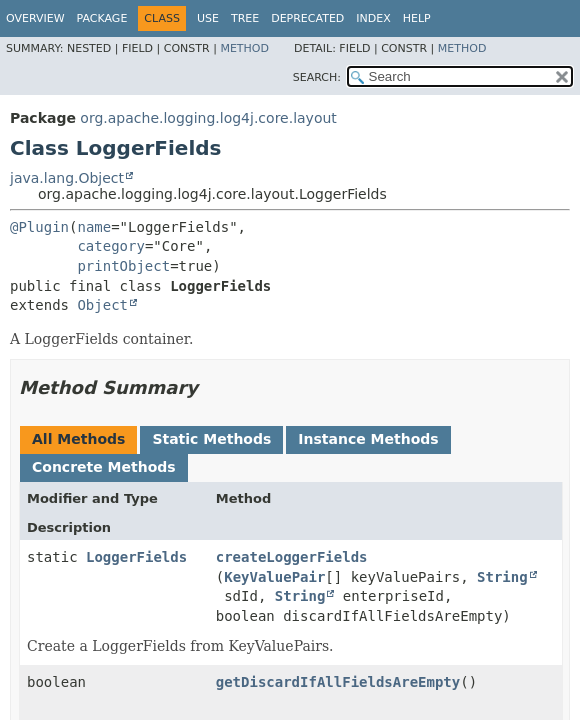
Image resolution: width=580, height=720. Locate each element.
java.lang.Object (67, 178)
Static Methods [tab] (211, 439)
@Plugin (39, 227)
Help (417, 18)
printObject (123, 266)
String (502, 577)
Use (208, 18)
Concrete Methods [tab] (104, 467)
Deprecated (307, 18)
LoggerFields (136, 557)
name (94, 227)
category (110, 246)
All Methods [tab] (78, 439)
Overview (35, 18)
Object (102, 305)
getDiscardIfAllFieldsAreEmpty (338, 682)
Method (244, 48)
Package (102, 18)
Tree (245, 18)
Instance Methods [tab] (368, 439)
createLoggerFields (292, 557)
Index (373, 18)
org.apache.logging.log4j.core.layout (208, 118)
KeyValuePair (274, 577)
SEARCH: (317, 77)
